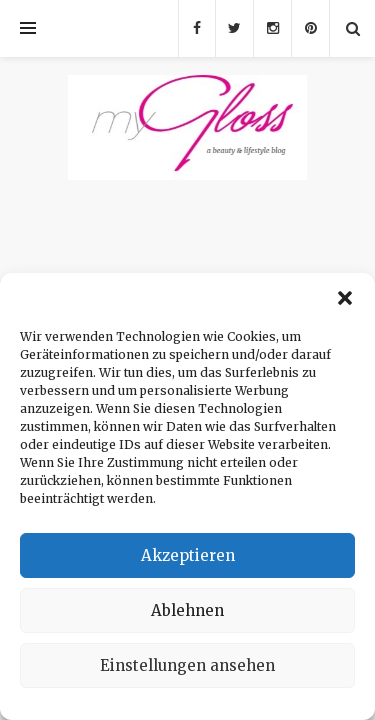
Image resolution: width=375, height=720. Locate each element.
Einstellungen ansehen (187, 665)
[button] (345, 298)
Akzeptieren (188, 555)
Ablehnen (187, 610)
